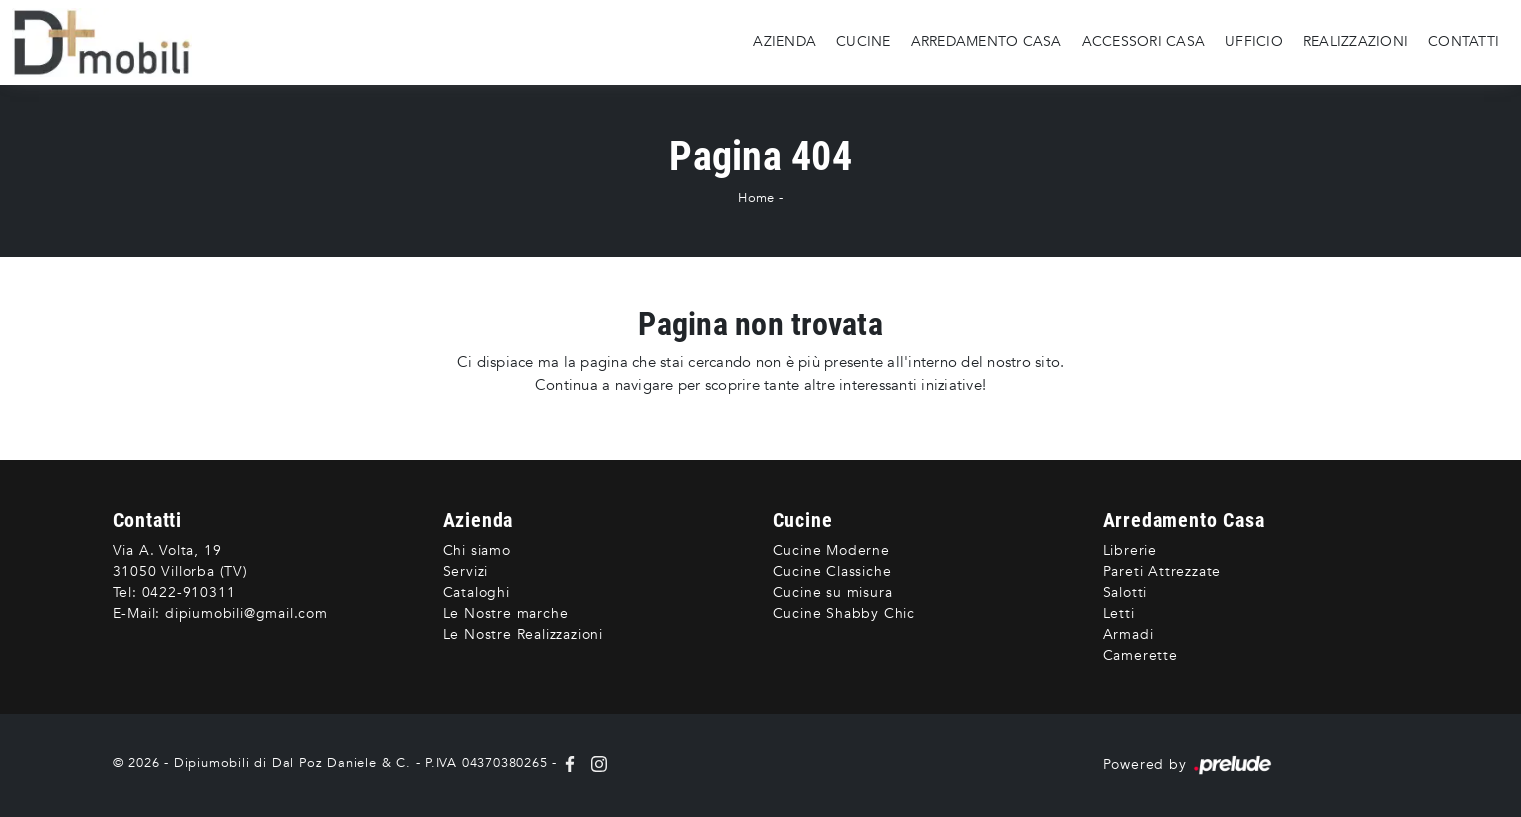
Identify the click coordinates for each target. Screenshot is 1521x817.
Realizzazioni (1355, 41)
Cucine (863, 41)
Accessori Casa (1144, 41)
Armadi (1128, 634)
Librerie (1130, 550)
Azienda (784, 41)
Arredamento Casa (986, 41)
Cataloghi (476, 592)
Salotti (1125, 592)
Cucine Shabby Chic (844, 613)
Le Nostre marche (506, 613)
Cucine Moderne (831, 550)
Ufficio (1254, 41)
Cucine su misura (833, 592)
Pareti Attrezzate (1162, 571)
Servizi (466, 571)
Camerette (1140, 655)
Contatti (1463, 41)
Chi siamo (477, 550)
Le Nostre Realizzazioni (523, 634)
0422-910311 (189, 592)
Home (756, 198)
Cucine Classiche (832, 571)
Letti (1119, 613)
